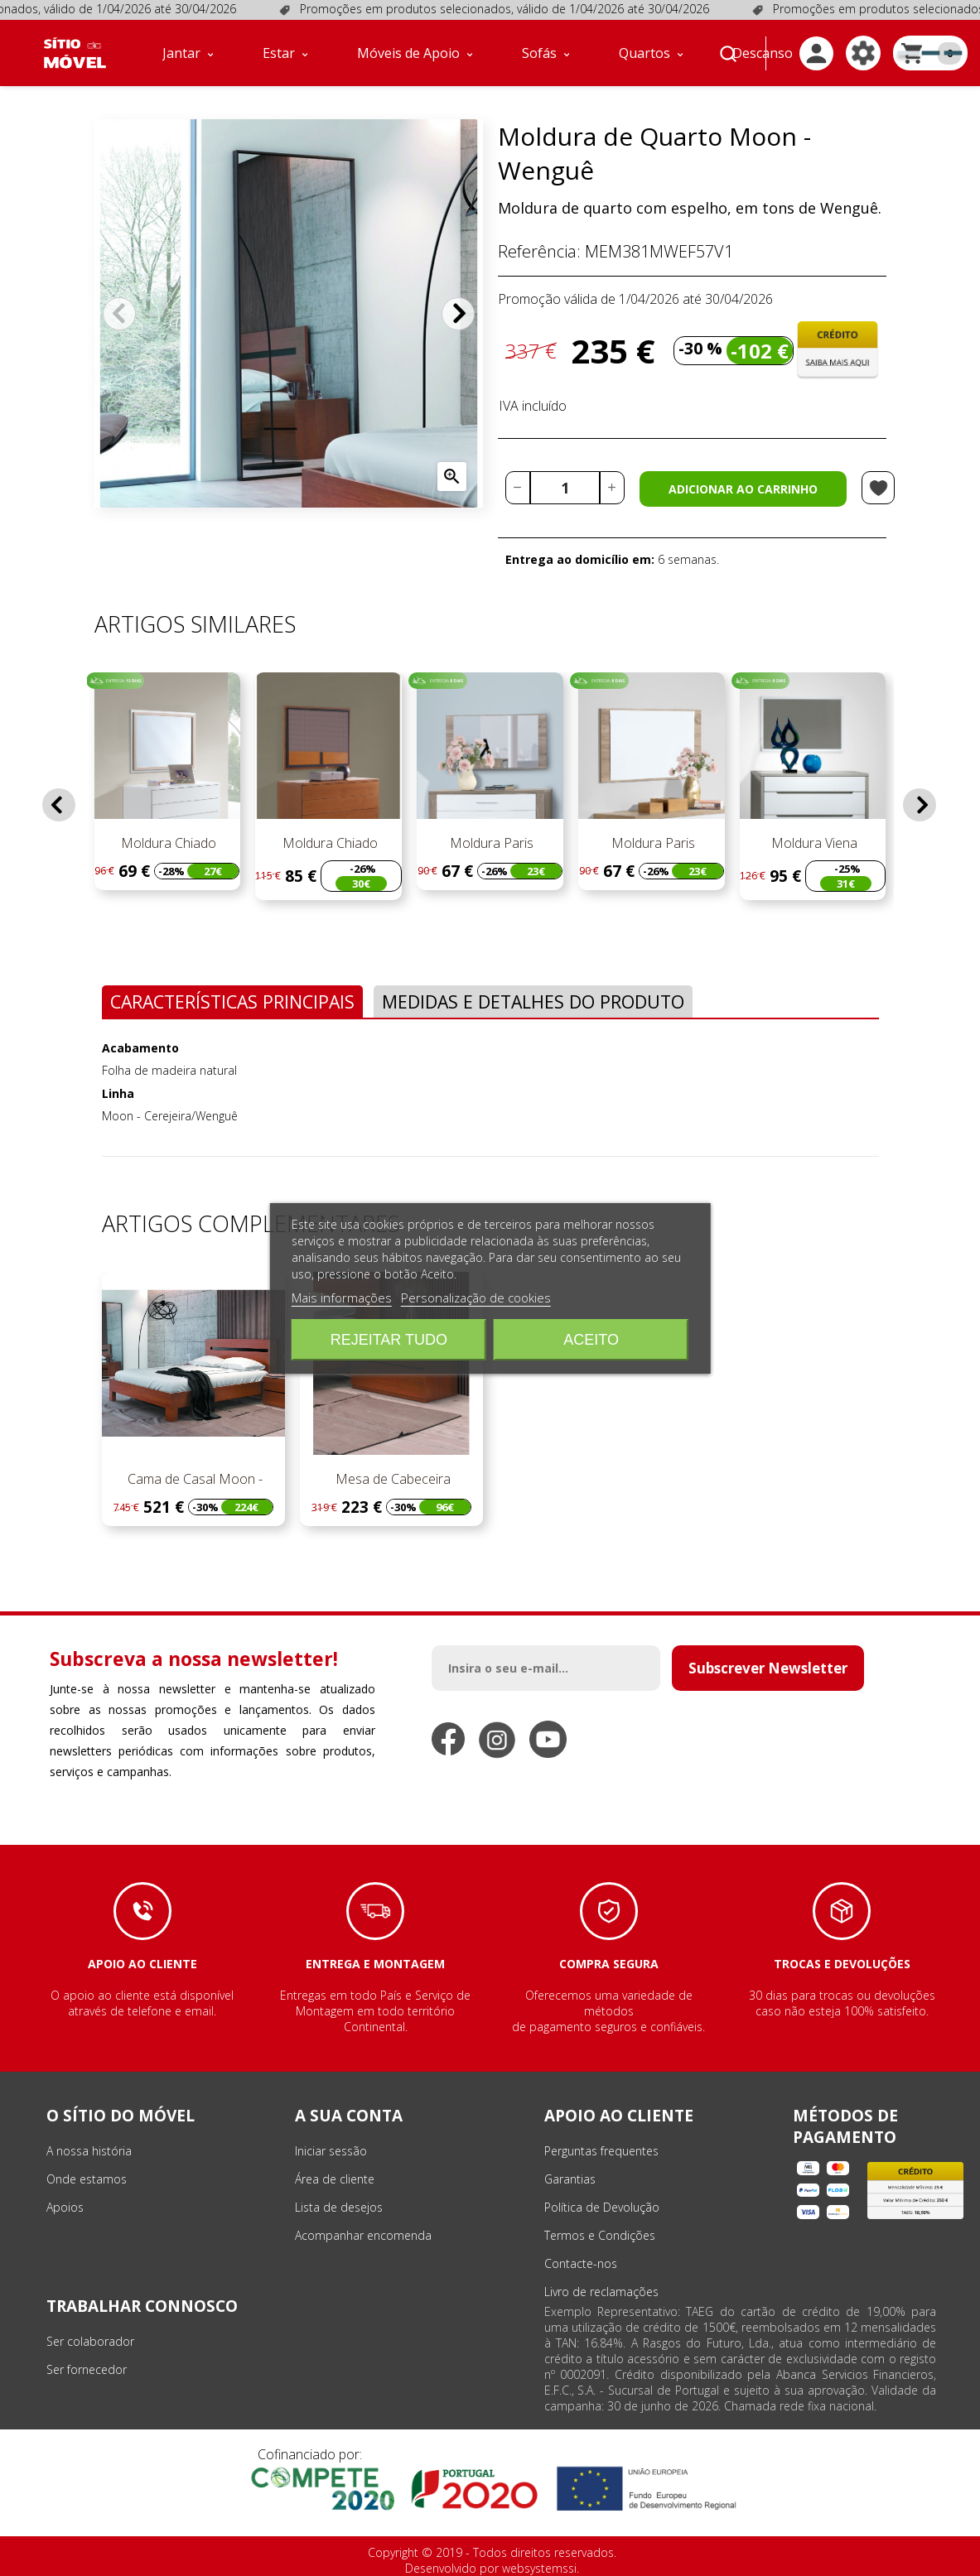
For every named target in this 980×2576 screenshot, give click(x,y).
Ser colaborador (90, 2341)
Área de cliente (334, 2179)
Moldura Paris (490, 843)
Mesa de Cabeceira (391, 1479)
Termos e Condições (599, 2235)
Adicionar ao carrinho (743, 489)
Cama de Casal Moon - (193, 1479)
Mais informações (342, 1297)
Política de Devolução (601, 2207)
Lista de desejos (339, 2207)
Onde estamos (86, 2179)
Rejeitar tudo (389, 1339)
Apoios (65, 2207)
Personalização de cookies (476, 1297)
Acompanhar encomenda (363, 2235)
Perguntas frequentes (601, 2151)
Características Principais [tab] (232, 1001)
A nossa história (89, 2151)
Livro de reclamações (601, 2291)
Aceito (591, 1339)
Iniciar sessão (331, 2151)
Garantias (570, 2179)
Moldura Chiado (167, 843)
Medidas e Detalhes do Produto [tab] (533, 1001)
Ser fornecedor (86, 2369)
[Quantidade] (565, 487)
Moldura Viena (812, 843)
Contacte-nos (580, 2263)
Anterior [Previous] (119, 313)
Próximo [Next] (458, 313)
